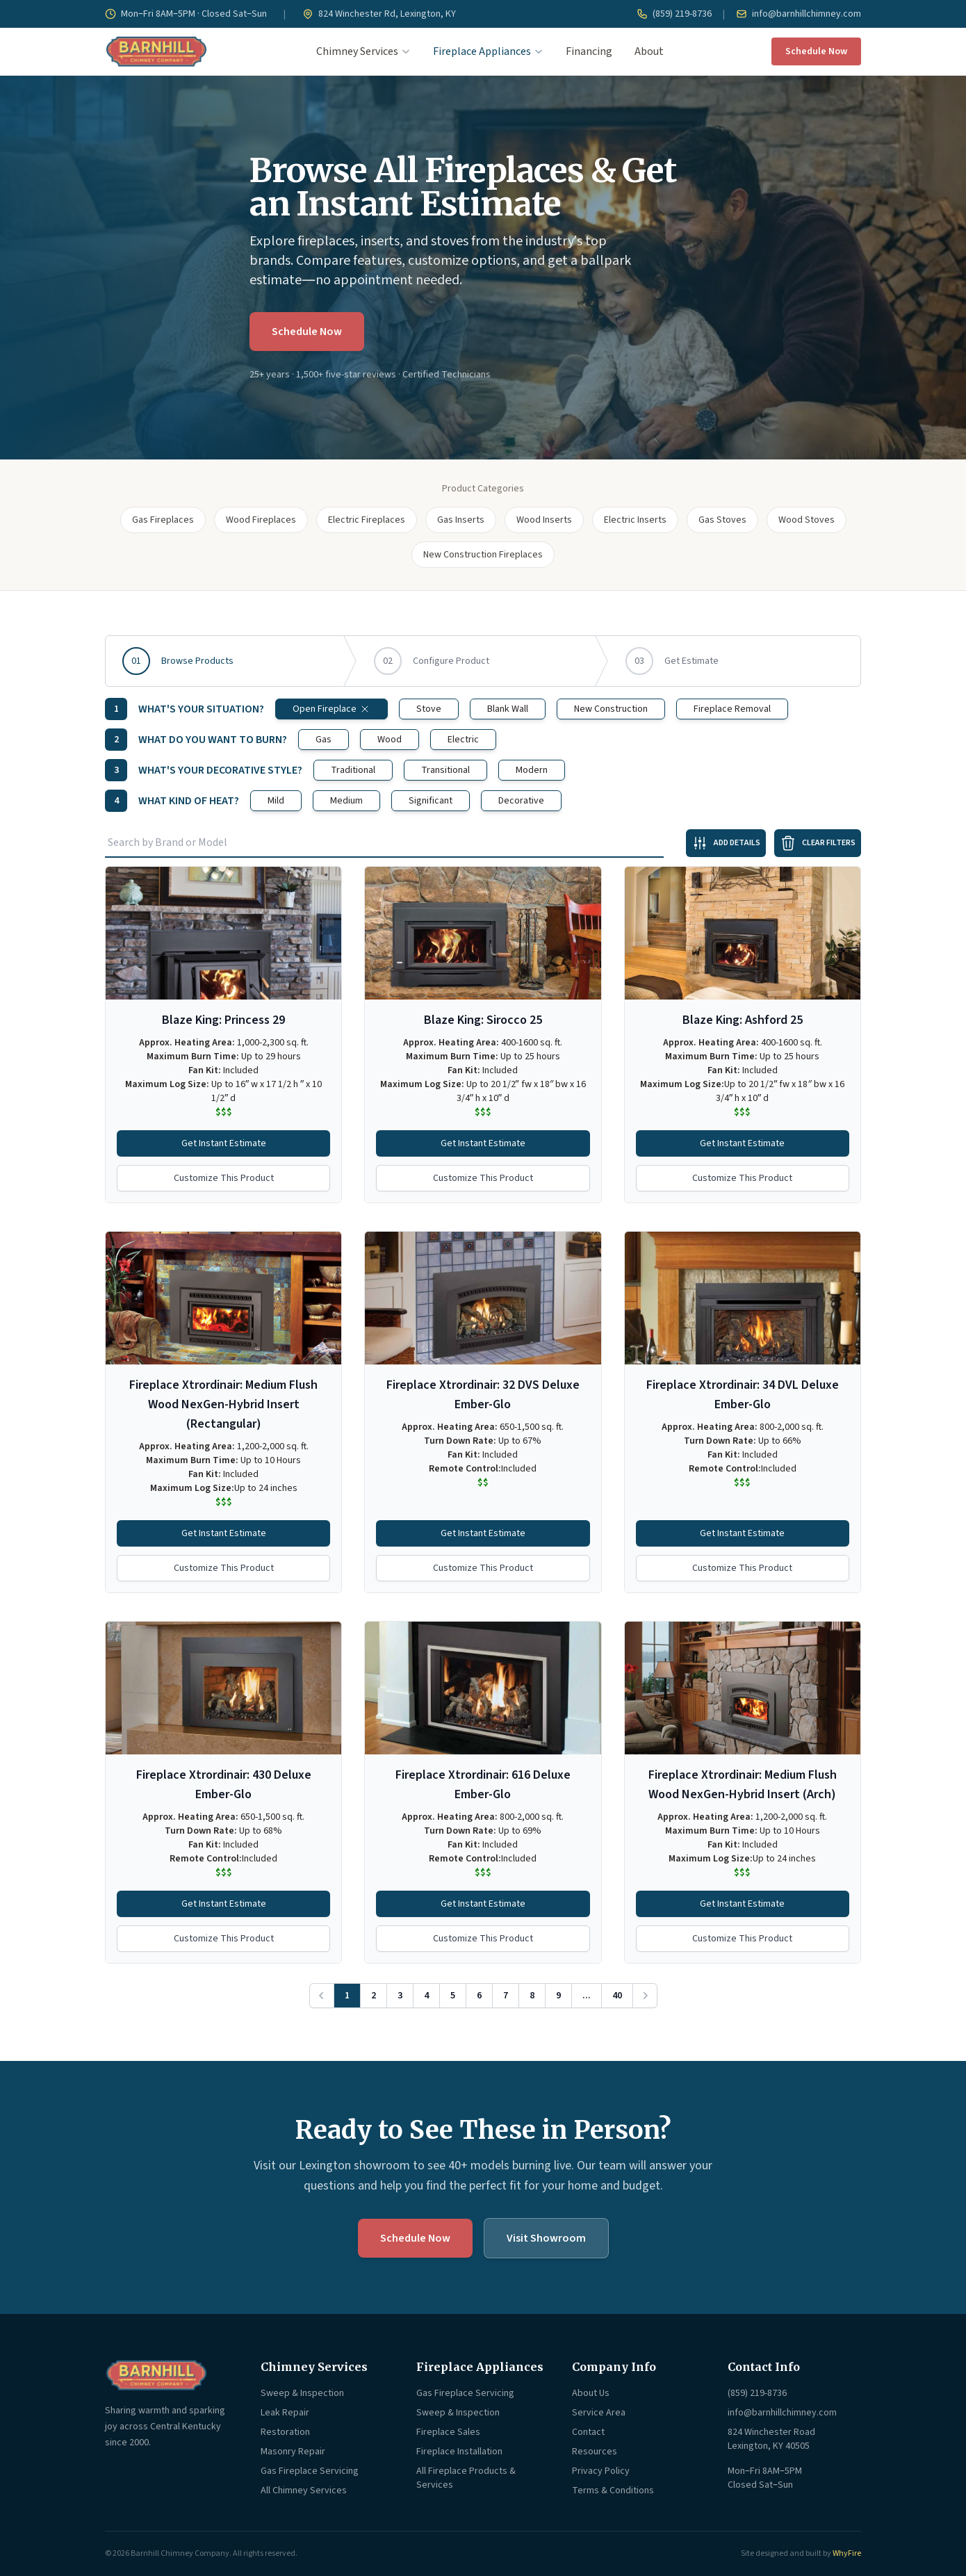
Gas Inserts (460, 520)
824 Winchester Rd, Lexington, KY (379, 14)
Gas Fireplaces (163, 520)
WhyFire (847, 2553)
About (649, 51)
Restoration (285, 2432)
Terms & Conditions (613, 2490)
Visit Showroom (546, 2238)
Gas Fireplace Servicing (310, 2471)
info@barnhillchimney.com (798, 14)
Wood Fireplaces (261, 520)
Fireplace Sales (448, 2432)
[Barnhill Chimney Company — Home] (156, 51)
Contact (588, 2432)
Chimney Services (363, 51)
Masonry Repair (293, 2452)
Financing (589, 51)
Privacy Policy (601, 2471)
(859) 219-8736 (674, 14)
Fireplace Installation (459, 2452)
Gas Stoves (722, 520)
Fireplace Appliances (488, 51)
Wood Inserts (544, 520)
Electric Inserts (635, 520)
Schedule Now (816, 51)
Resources (594, 2452)
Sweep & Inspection (302, 2393)
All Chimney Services (304, 2490)
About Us (590, 2393)
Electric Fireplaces (366, 520)
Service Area (598, 2413)
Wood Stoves (806, 520)
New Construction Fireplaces (483, 555)
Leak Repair (285, 2413)
